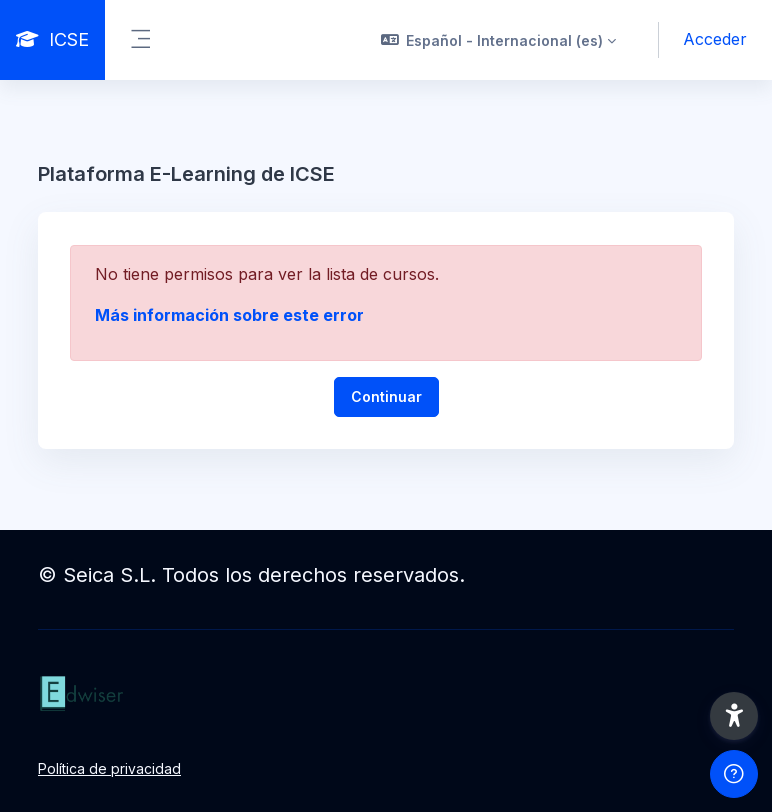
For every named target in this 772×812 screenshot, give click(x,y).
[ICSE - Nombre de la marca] (52, 40)
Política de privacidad (109, 768)
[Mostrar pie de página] (734, 774)
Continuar (386, 396)
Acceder (715, 39)
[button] (499, 40)
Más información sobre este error (229, 315)
